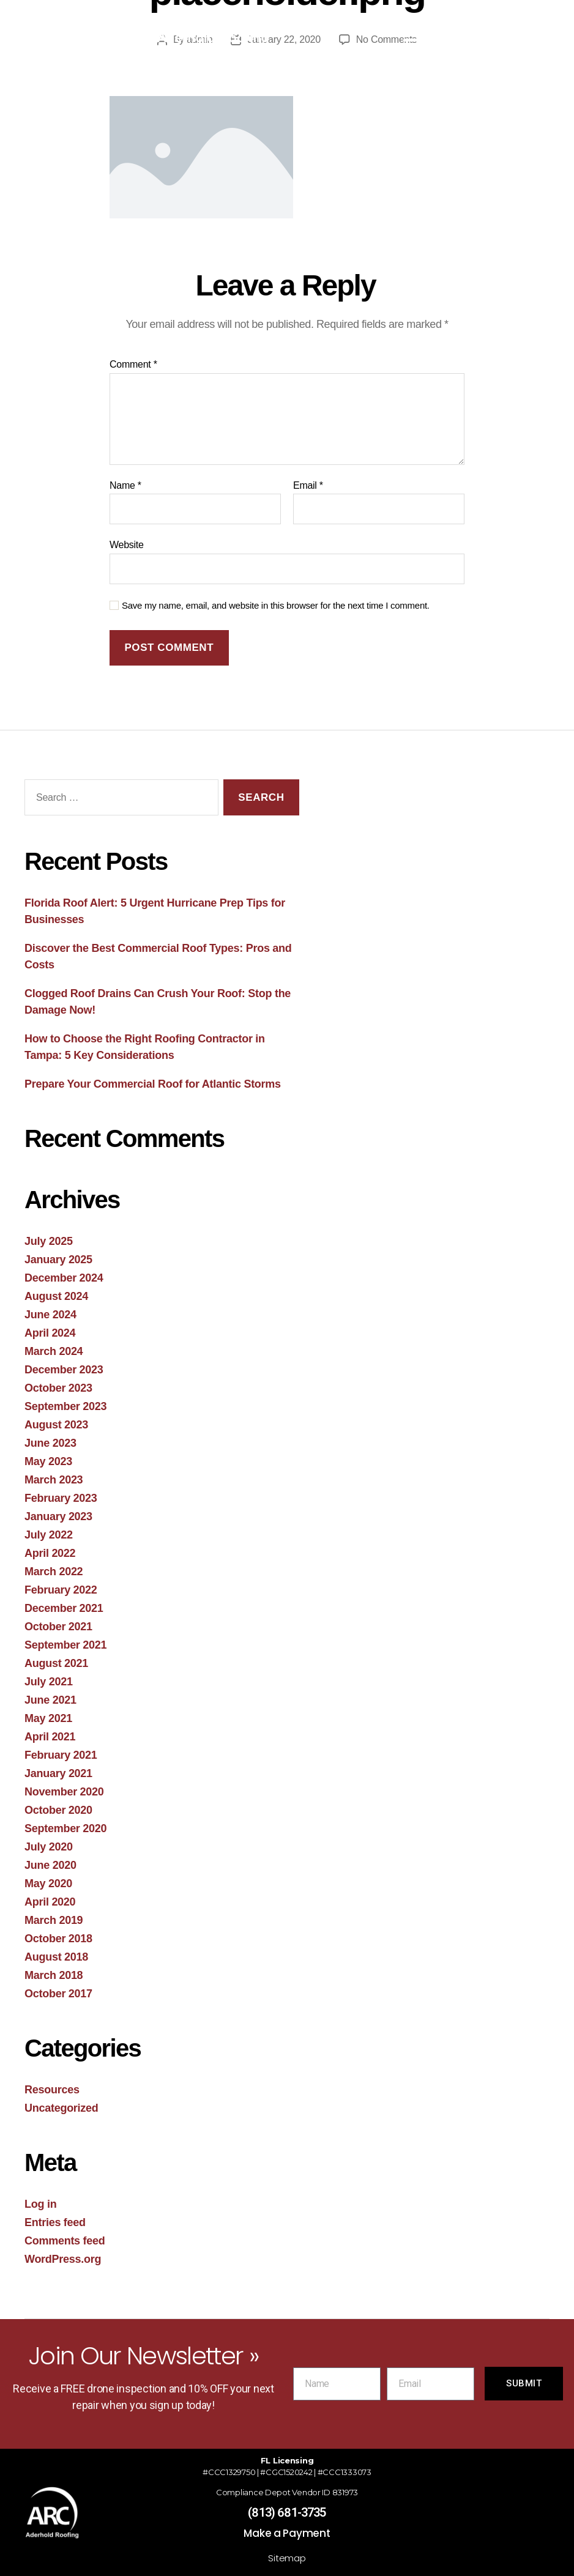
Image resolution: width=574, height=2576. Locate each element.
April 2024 (49, 1333)
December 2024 (63, 1278)
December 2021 (63, 1608)
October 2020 (58, 1810)
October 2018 (58, 1938)
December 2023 (63, 1370)
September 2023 (65, 1406)
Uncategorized (61, 2108)
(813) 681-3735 (287, 2512)
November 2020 (64, 1792)
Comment (133, 364)
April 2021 (49, 1737)
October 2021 (58, 1626)
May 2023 (48, 1461)
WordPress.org (62, 2259)
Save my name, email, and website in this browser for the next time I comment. (276, 605)
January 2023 (58, 1516)
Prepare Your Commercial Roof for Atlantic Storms (152, 1084)
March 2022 (53, 1571)
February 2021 (60, 1755)
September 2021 (65, 1645)
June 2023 (50, 1443)
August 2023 (56, 1425)
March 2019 (53, 1920)
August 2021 (56, 1663)
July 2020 (48, 1847)
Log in (40, 2204)
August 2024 (56, 1296)
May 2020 (48, 1883)
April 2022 (49, 1553)
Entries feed (55, 2222)
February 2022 (60, 1590)
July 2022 (48, 1535)
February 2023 (60, 1498)
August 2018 (56, 1957)
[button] (414, 33)
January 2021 (58, 1773)
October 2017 (58, 1994)
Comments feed (64, 2241)
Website (127, 545)
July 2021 (48, 1682)
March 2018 (53, 1975)
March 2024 (53, 1351)
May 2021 (48, 1718)
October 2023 (58, 1388)
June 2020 (50, 1865)
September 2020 (65, 1828)
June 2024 (50, 1314)
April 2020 (49, 1902)
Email (308, 485)
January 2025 (58, 1259)
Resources (52, 2090)
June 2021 (50, 1700)
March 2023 (53, 1480)
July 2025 (48, 1241)
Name (125, 485)
